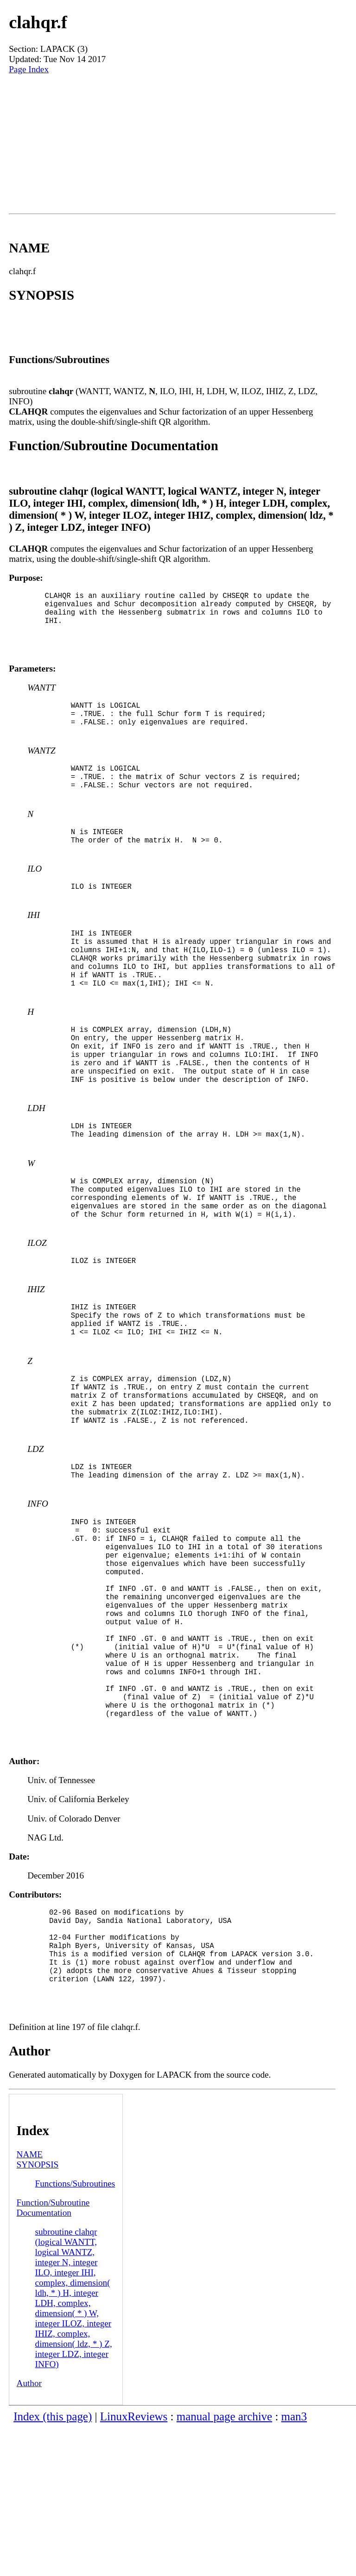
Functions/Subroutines (75, 2332)
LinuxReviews (134, 2564)
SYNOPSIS (38, 2313)
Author (29, 2531)
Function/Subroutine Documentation (53, 2356)
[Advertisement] (172, 144)
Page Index (29, 69)
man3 (294, 2564)
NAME (30, 2302)
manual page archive (224, 2564)
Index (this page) (52, 2564)
